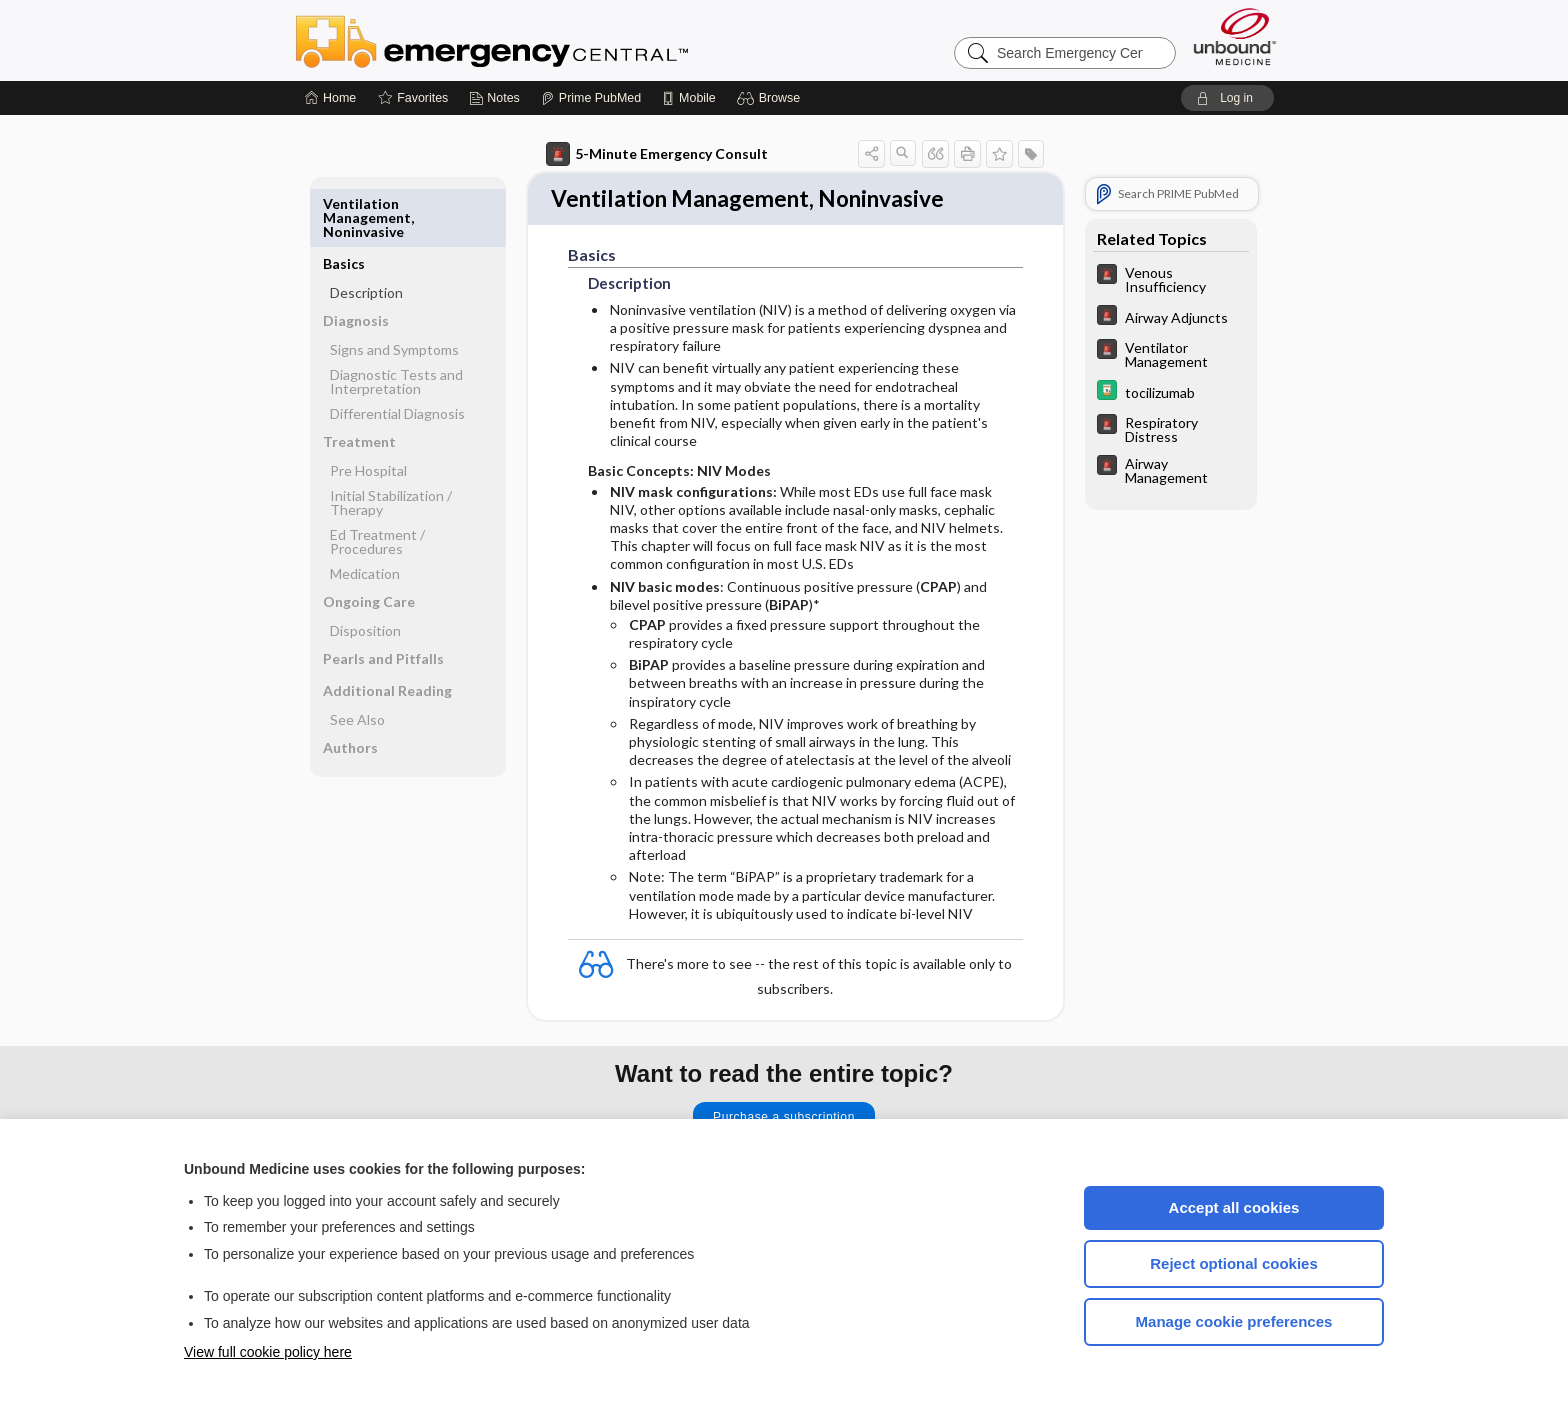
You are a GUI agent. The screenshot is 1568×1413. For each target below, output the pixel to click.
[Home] (330, 98)
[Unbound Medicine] (1235, 36)
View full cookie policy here (268, 1352)
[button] (771, 98)
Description (366, 232)
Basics (344, 203)
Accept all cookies (1234, 1207)
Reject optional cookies (1234, 1263)
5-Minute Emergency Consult (657, 154)
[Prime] (591, 98)
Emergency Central (544, 40)
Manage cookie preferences (1234, 1321)
